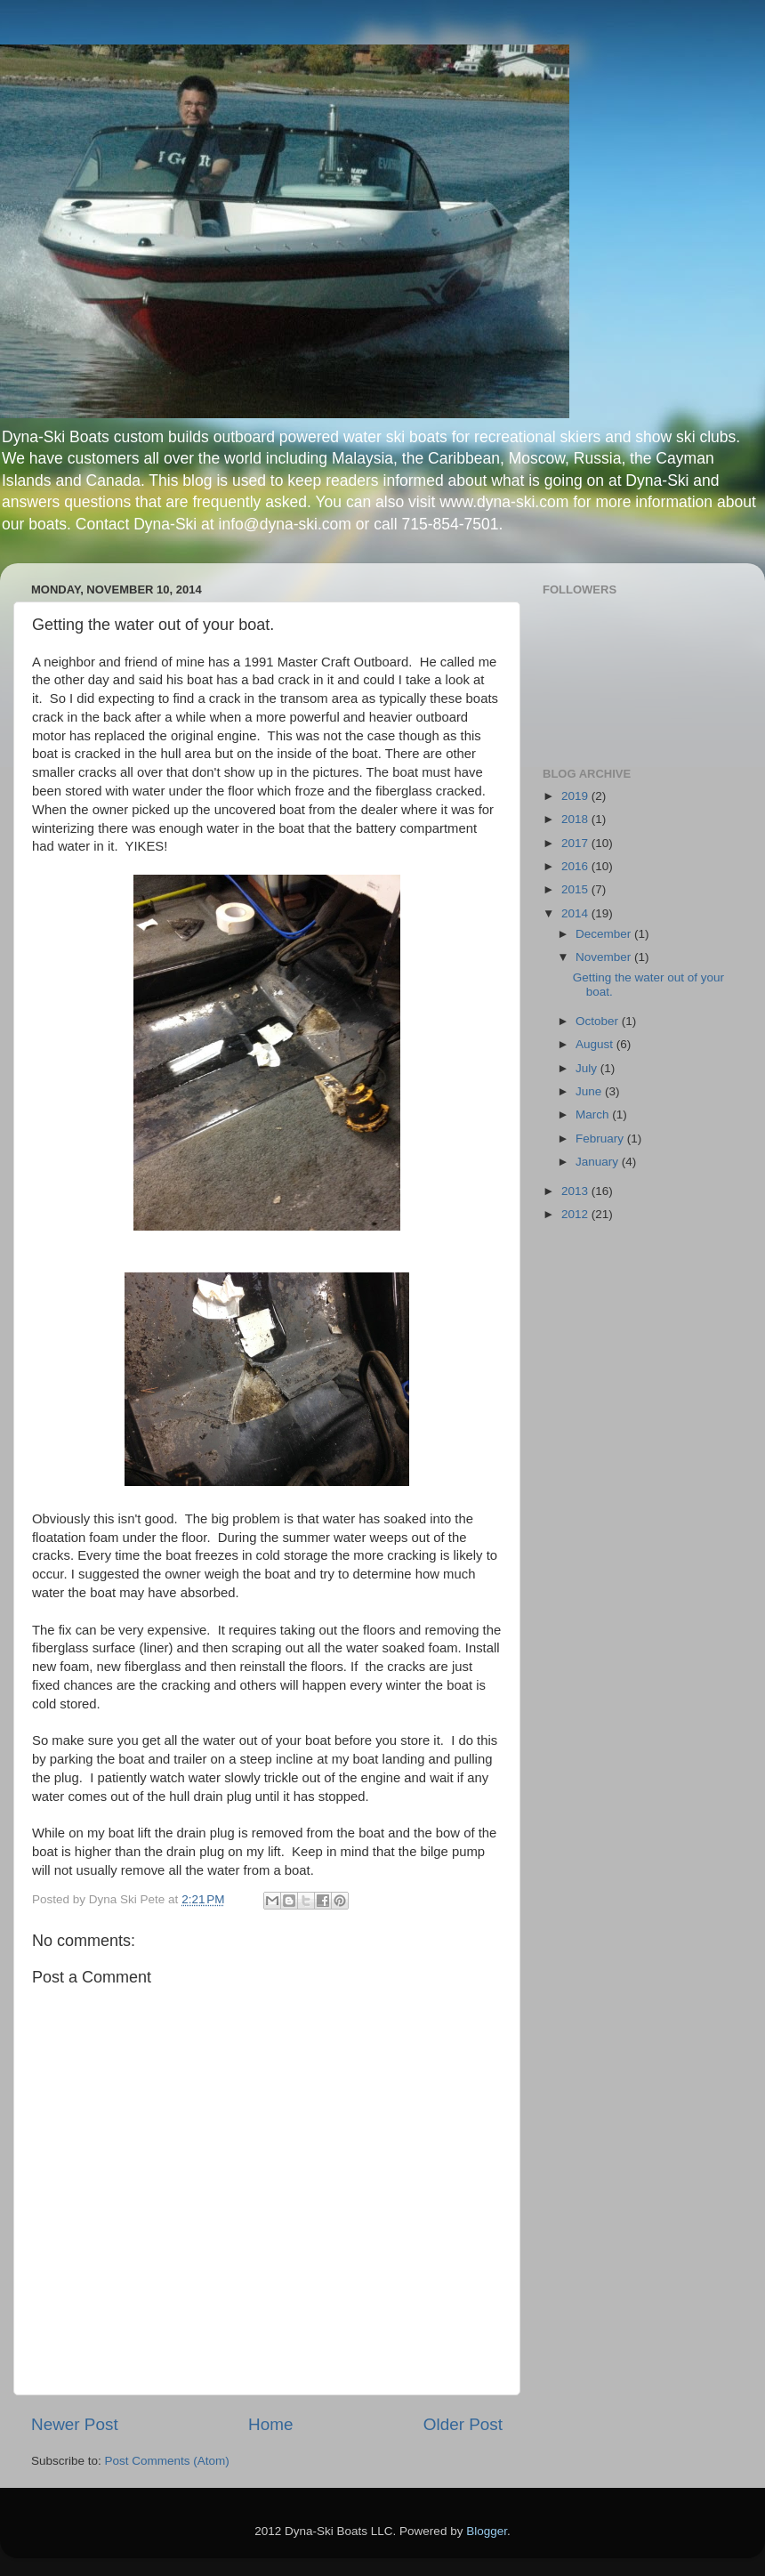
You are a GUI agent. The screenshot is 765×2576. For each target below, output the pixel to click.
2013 (576, 1191)
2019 (576, 796)
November (605, 957)
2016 (576, 866)
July (588, 1068)
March (594, 1114)
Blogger (486, 2531)
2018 (576, 819)
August (596, 1044)
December (605, 934)
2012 (576, 1214)
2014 (576, 913)
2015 (576, 889)
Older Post (463, 2424)
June (590, 1091)
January (599, 1161)
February (601, 1138)
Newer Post (74, 2424)
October (599, 1021)
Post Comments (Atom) (167, 2460)
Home (270, 2424)
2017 (576, 843)
